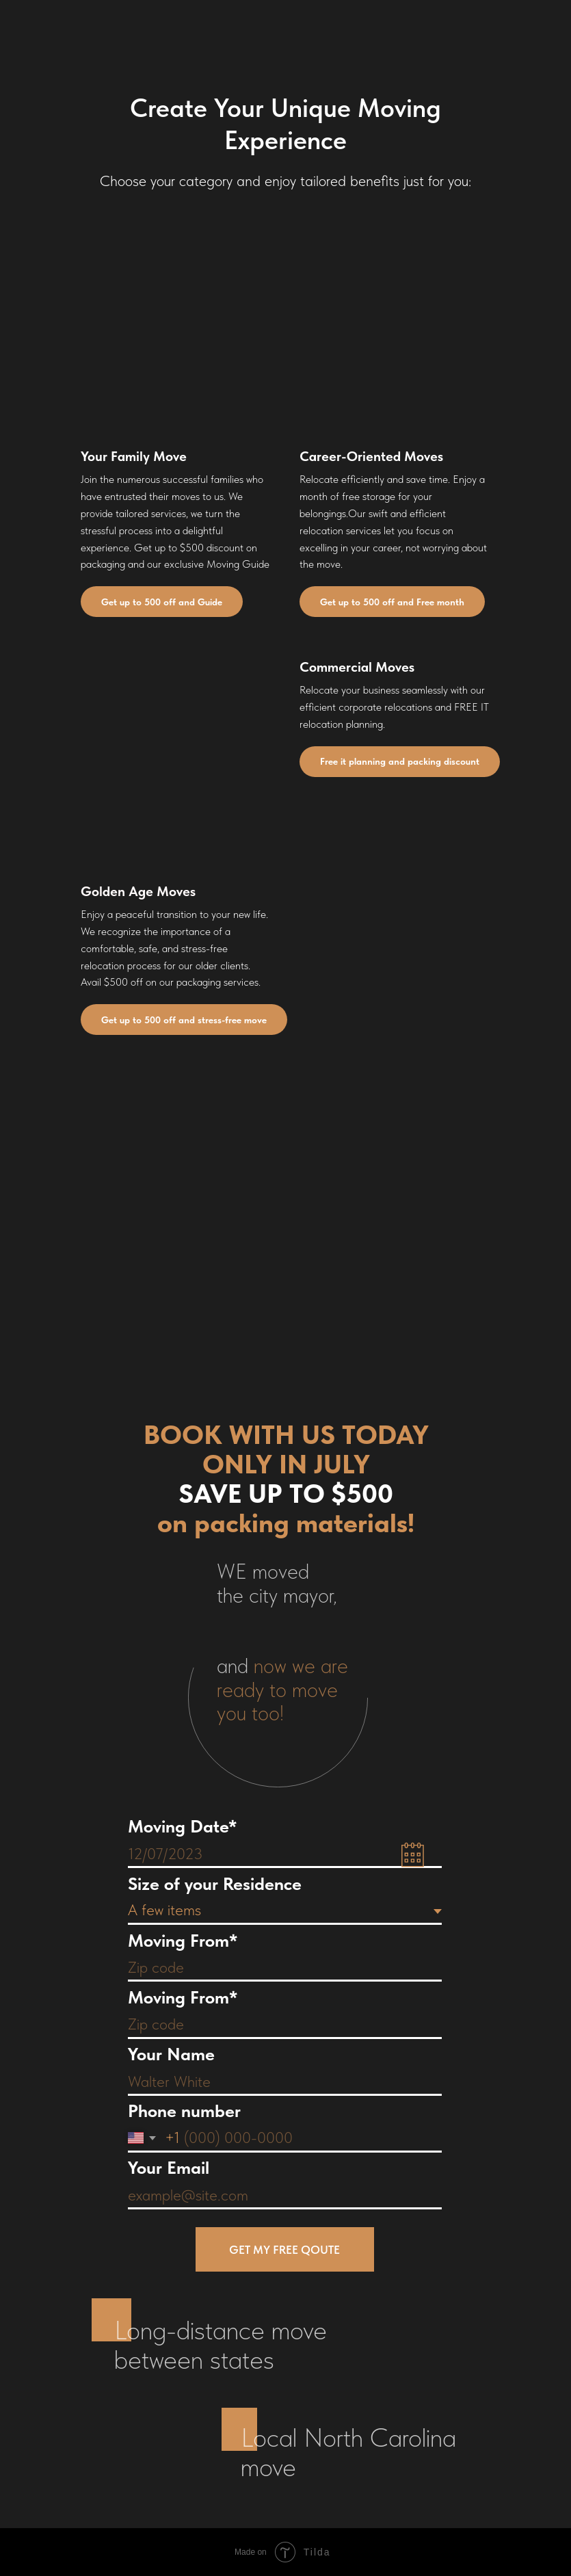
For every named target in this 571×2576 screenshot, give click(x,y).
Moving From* (182, 1940)
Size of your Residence (215, 1883)
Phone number (184, 2110)
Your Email (168, 2167)
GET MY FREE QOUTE (284, 2250)
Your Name (171, 2053)
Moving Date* (182, 1826)
